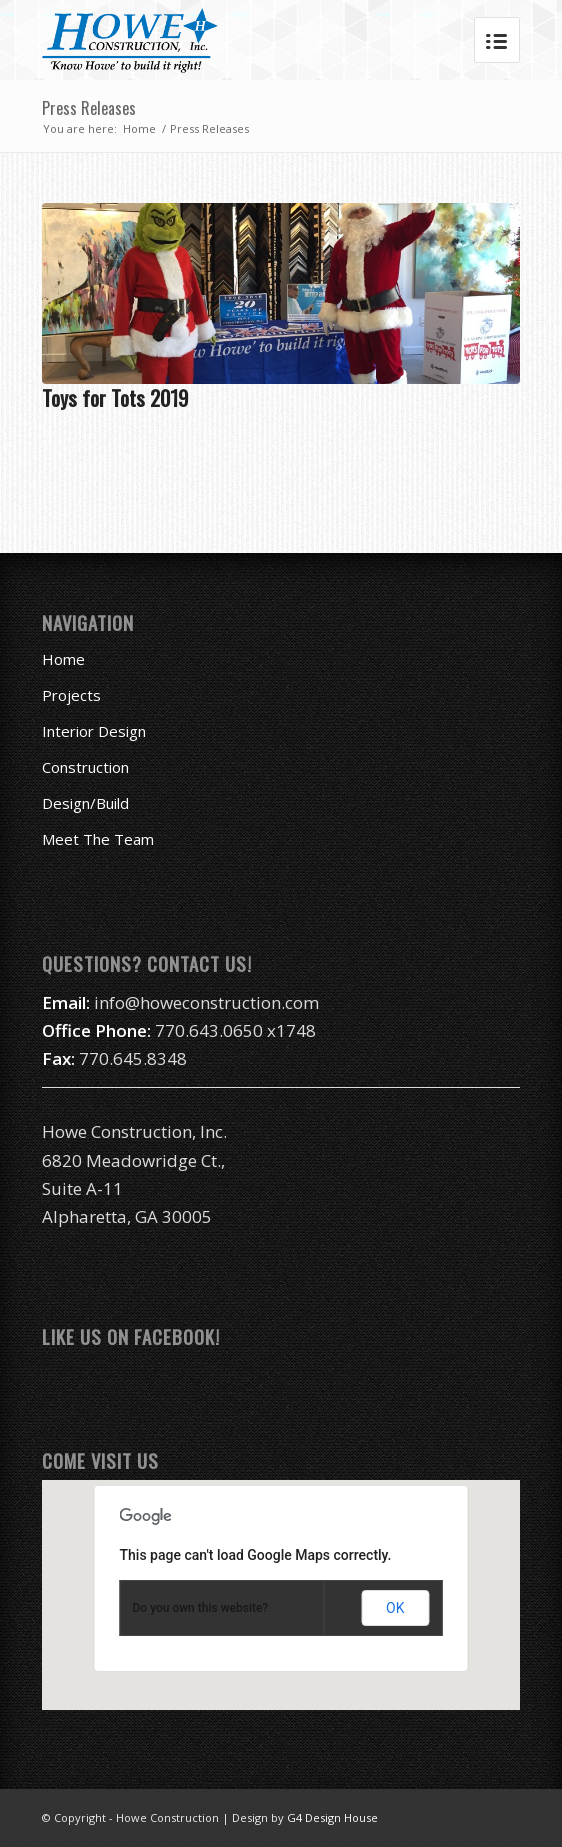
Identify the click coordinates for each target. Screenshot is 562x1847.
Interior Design (94, 731)
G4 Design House (332, 1817)
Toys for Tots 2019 (115, 397)
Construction (85, 767)
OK (395, 1608)
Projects (71, 695)
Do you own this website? (201, 1608)
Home (139, 128)
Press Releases (89, 108)
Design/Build (85, 803)
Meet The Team (98, 839)
